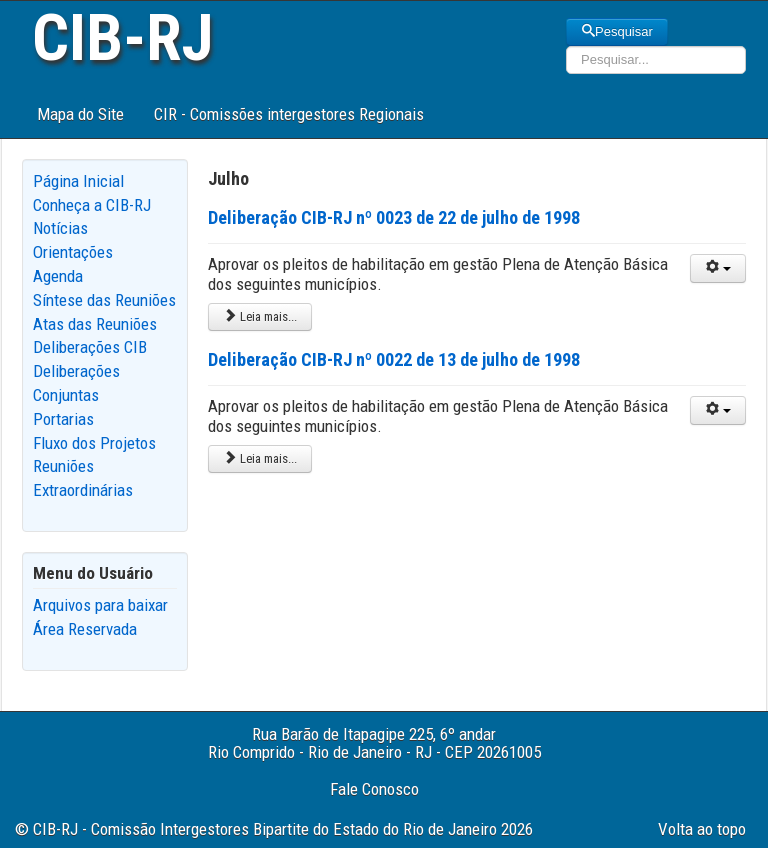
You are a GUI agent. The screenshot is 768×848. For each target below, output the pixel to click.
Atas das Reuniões (95, 324)
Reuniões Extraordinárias (83, 478)
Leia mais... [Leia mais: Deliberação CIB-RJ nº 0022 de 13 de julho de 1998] (260, 458)
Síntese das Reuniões (104, 300)
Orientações (73, 252)
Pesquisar (617, 31)
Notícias (60, 228)
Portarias (63, 419)
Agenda (58, 276)
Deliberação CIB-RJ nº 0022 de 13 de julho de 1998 (394, 359)
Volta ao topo (702, 829)
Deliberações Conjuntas (76, 383)
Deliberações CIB (90, 347)
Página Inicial (78, 181)
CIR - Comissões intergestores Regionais (289, 114)
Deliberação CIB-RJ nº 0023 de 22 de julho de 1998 (394, 217)
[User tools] (718, 268)
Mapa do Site (80, 114)
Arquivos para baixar (100, 605)
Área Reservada (85, 629)
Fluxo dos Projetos (94, 443)
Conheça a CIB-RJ (92, 205)
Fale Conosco (374, 789)
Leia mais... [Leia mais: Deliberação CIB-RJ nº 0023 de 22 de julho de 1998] (260, 316)
